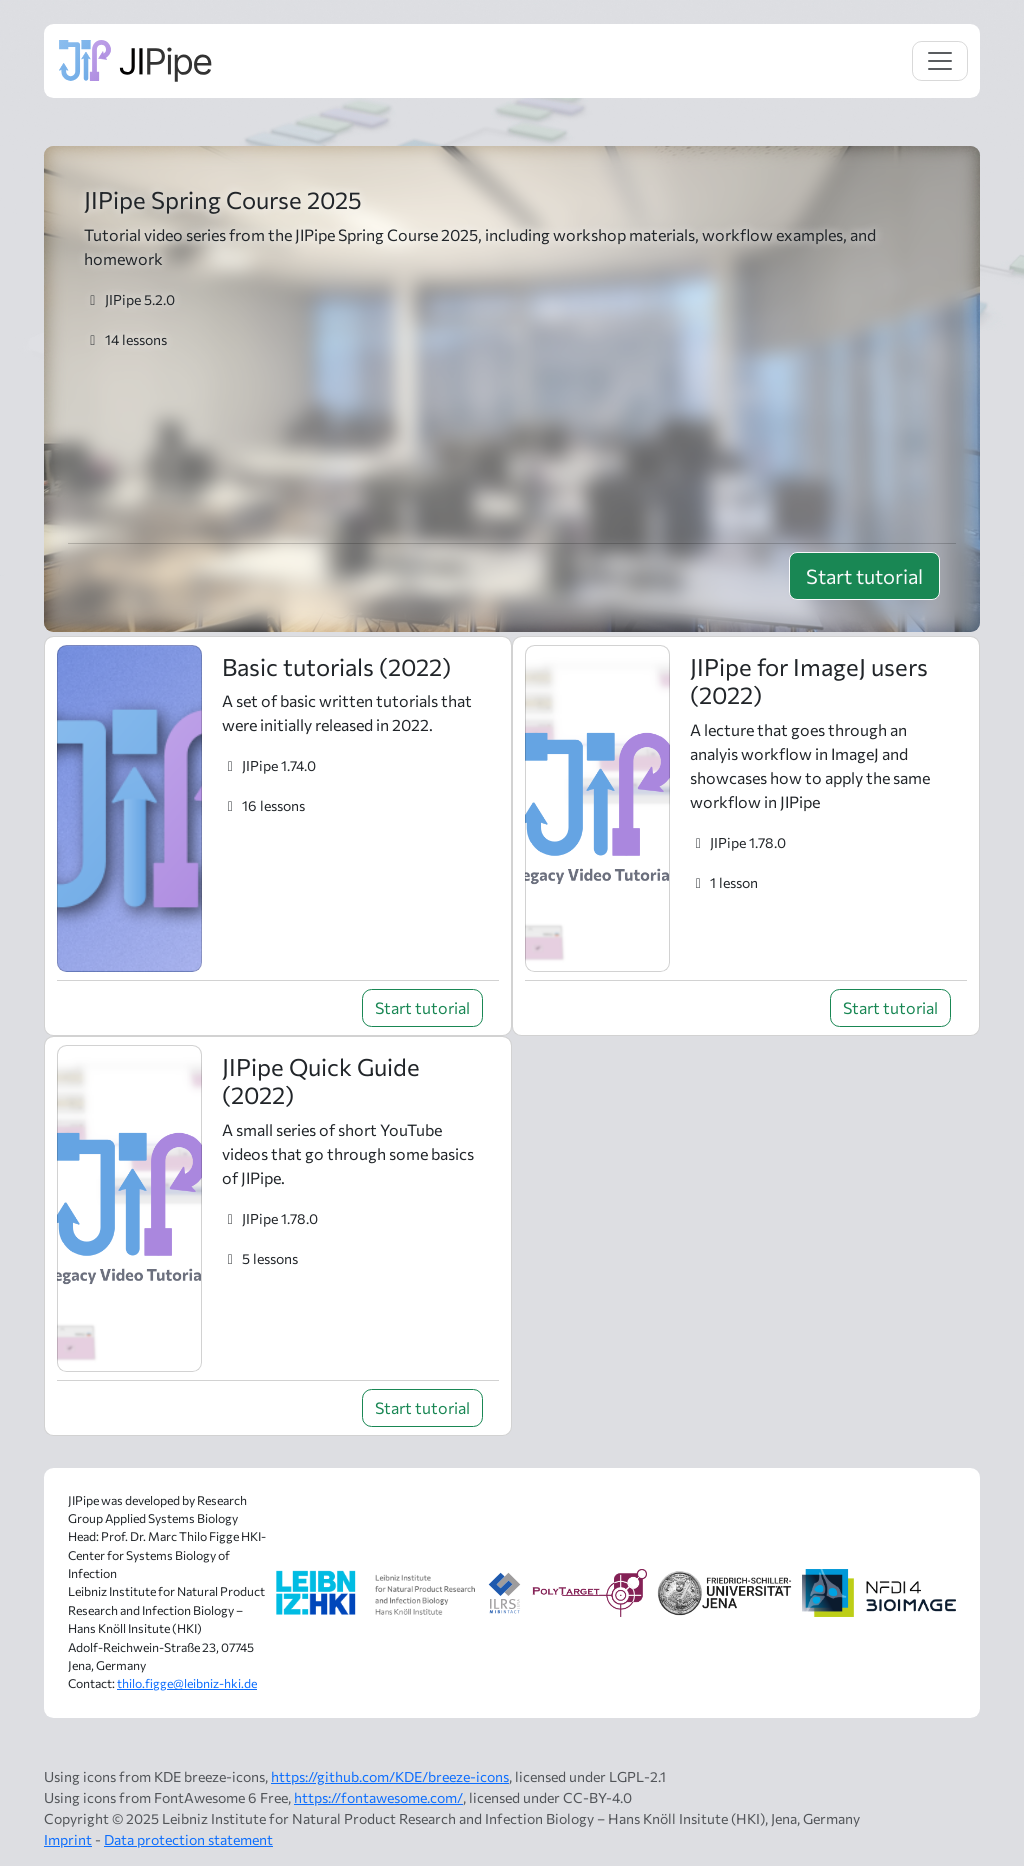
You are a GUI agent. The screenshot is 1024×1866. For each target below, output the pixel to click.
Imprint (68, 1839)
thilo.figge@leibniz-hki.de (187, 1683)
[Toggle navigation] (940, 61)
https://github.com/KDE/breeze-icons (390, 1776)
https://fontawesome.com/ (378, 1797)
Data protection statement (188, 1839)
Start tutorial (864, 576)
